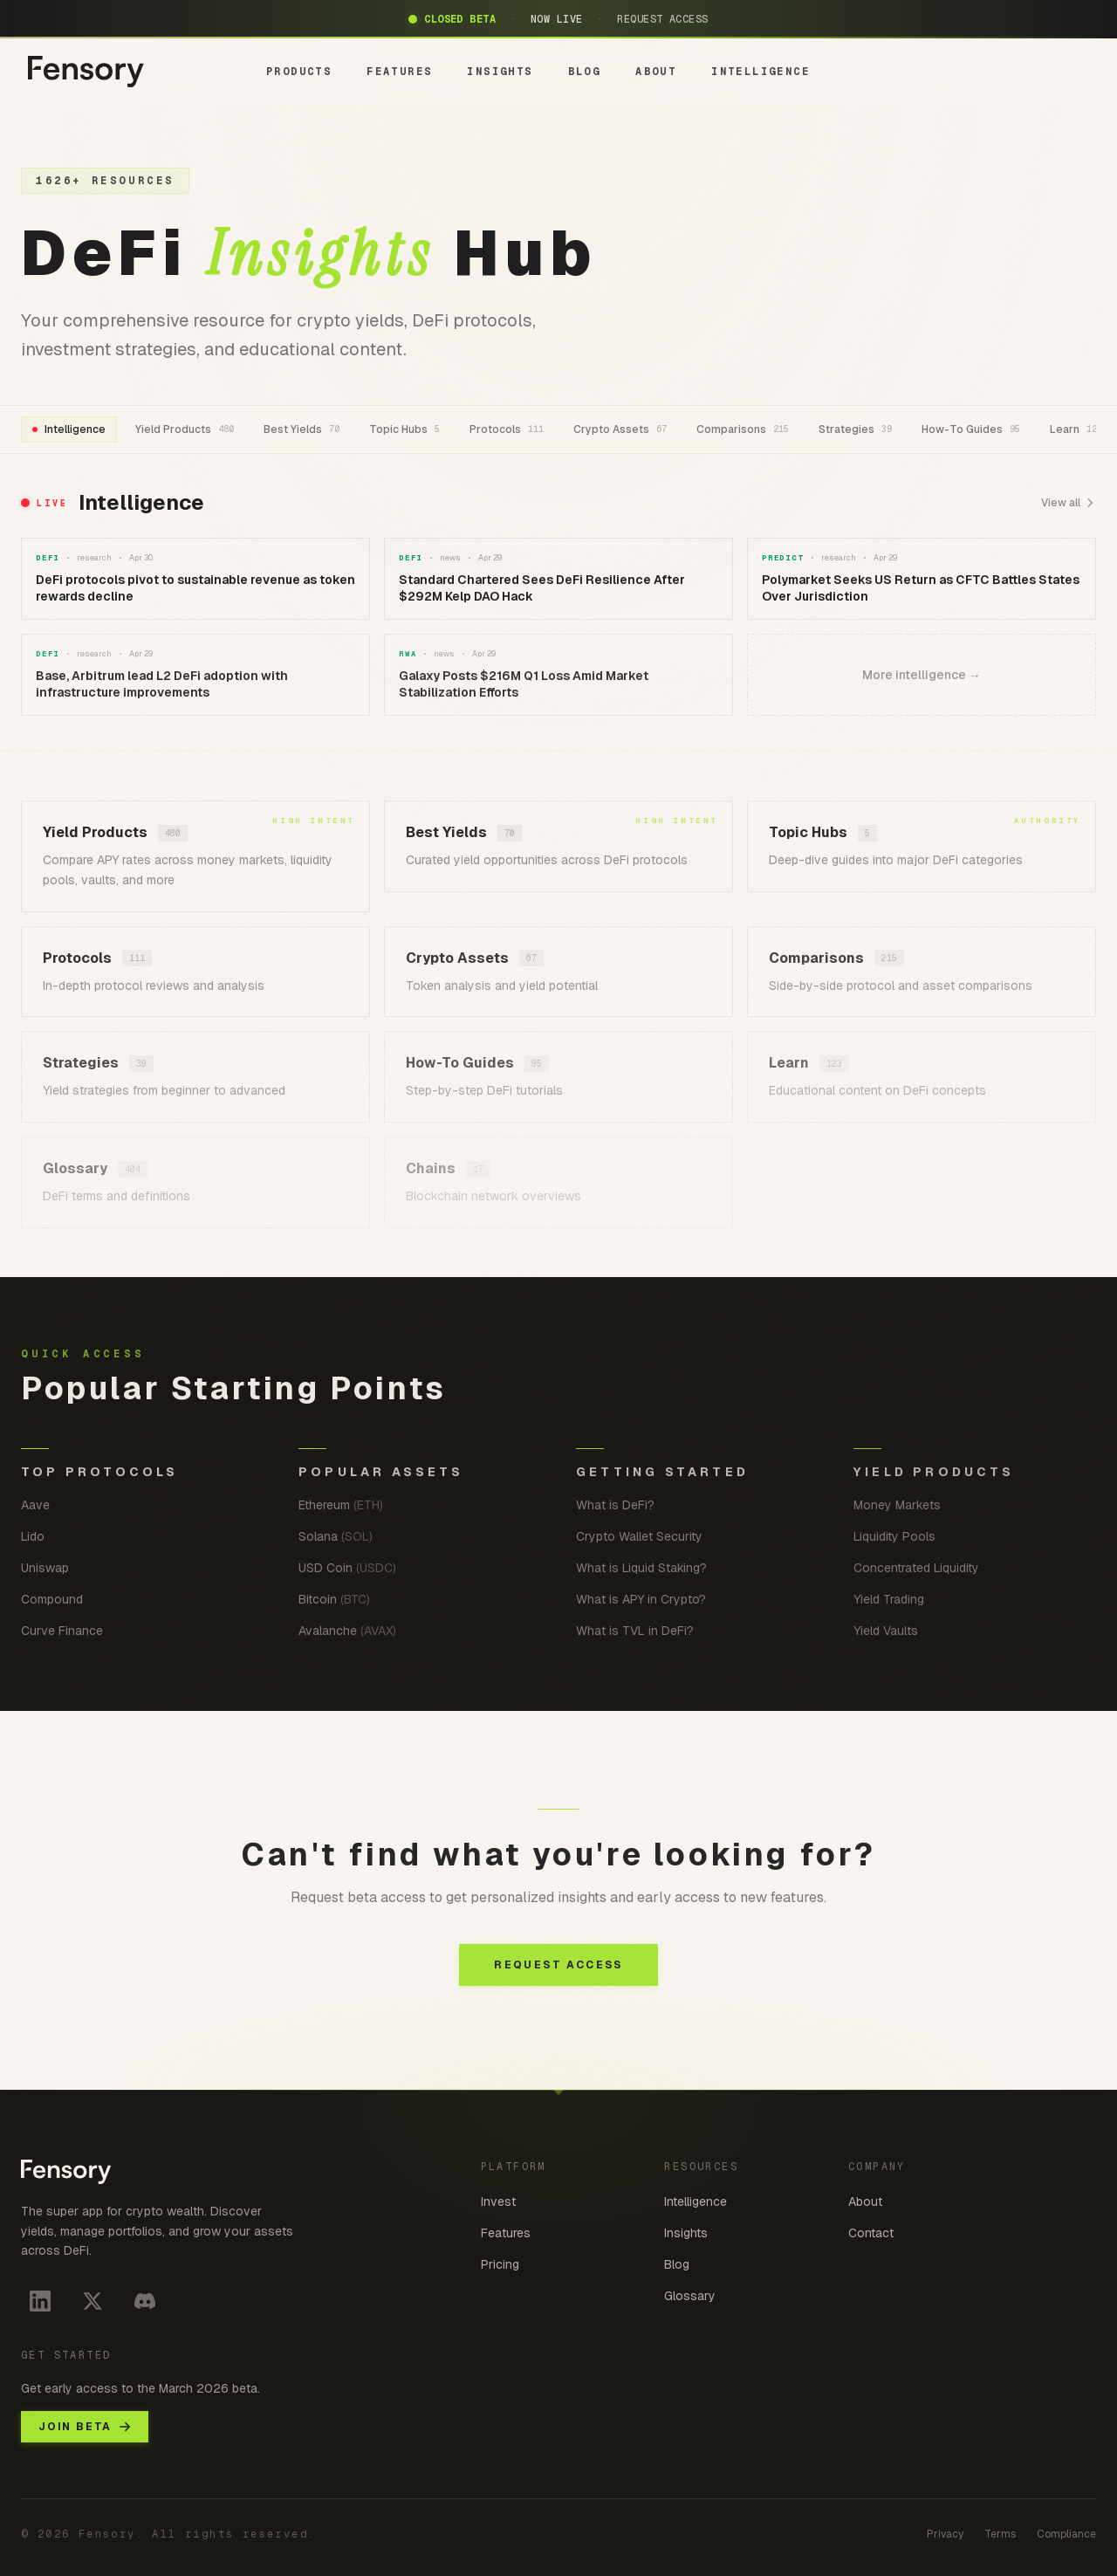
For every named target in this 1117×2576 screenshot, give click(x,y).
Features (506, 2233)
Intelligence (695, 2201)
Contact (871, 2233)
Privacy (945, 2534)
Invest (498, 2201)
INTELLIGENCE (760, 72)
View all (1068, 503)
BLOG (584, 72)
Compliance (1066, 2534)
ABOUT (655, 72)
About (865, 2201)
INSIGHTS (499, 72)
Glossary (690, 2296)
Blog (676, 2264)
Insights (686, 2233)
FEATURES (399, 72)
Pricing (500, 2264)
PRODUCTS (299, 72)
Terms (1000, 2534)
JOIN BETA (84, 2427)
